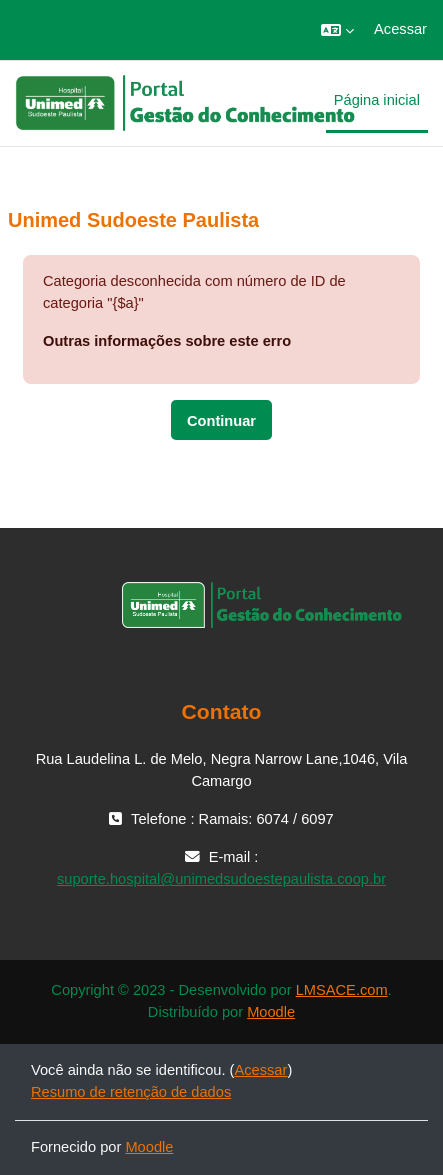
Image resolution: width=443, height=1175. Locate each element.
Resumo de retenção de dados (131, 1092)
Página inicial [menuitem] (377, 100)
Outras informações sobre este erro (167, 341)
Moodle (271, 1012)
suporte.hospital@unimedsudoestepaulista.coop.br (221, 879)
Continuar (221, 421)
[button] (337, 30)
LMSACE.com (342, 990)
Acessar (400, 29)
